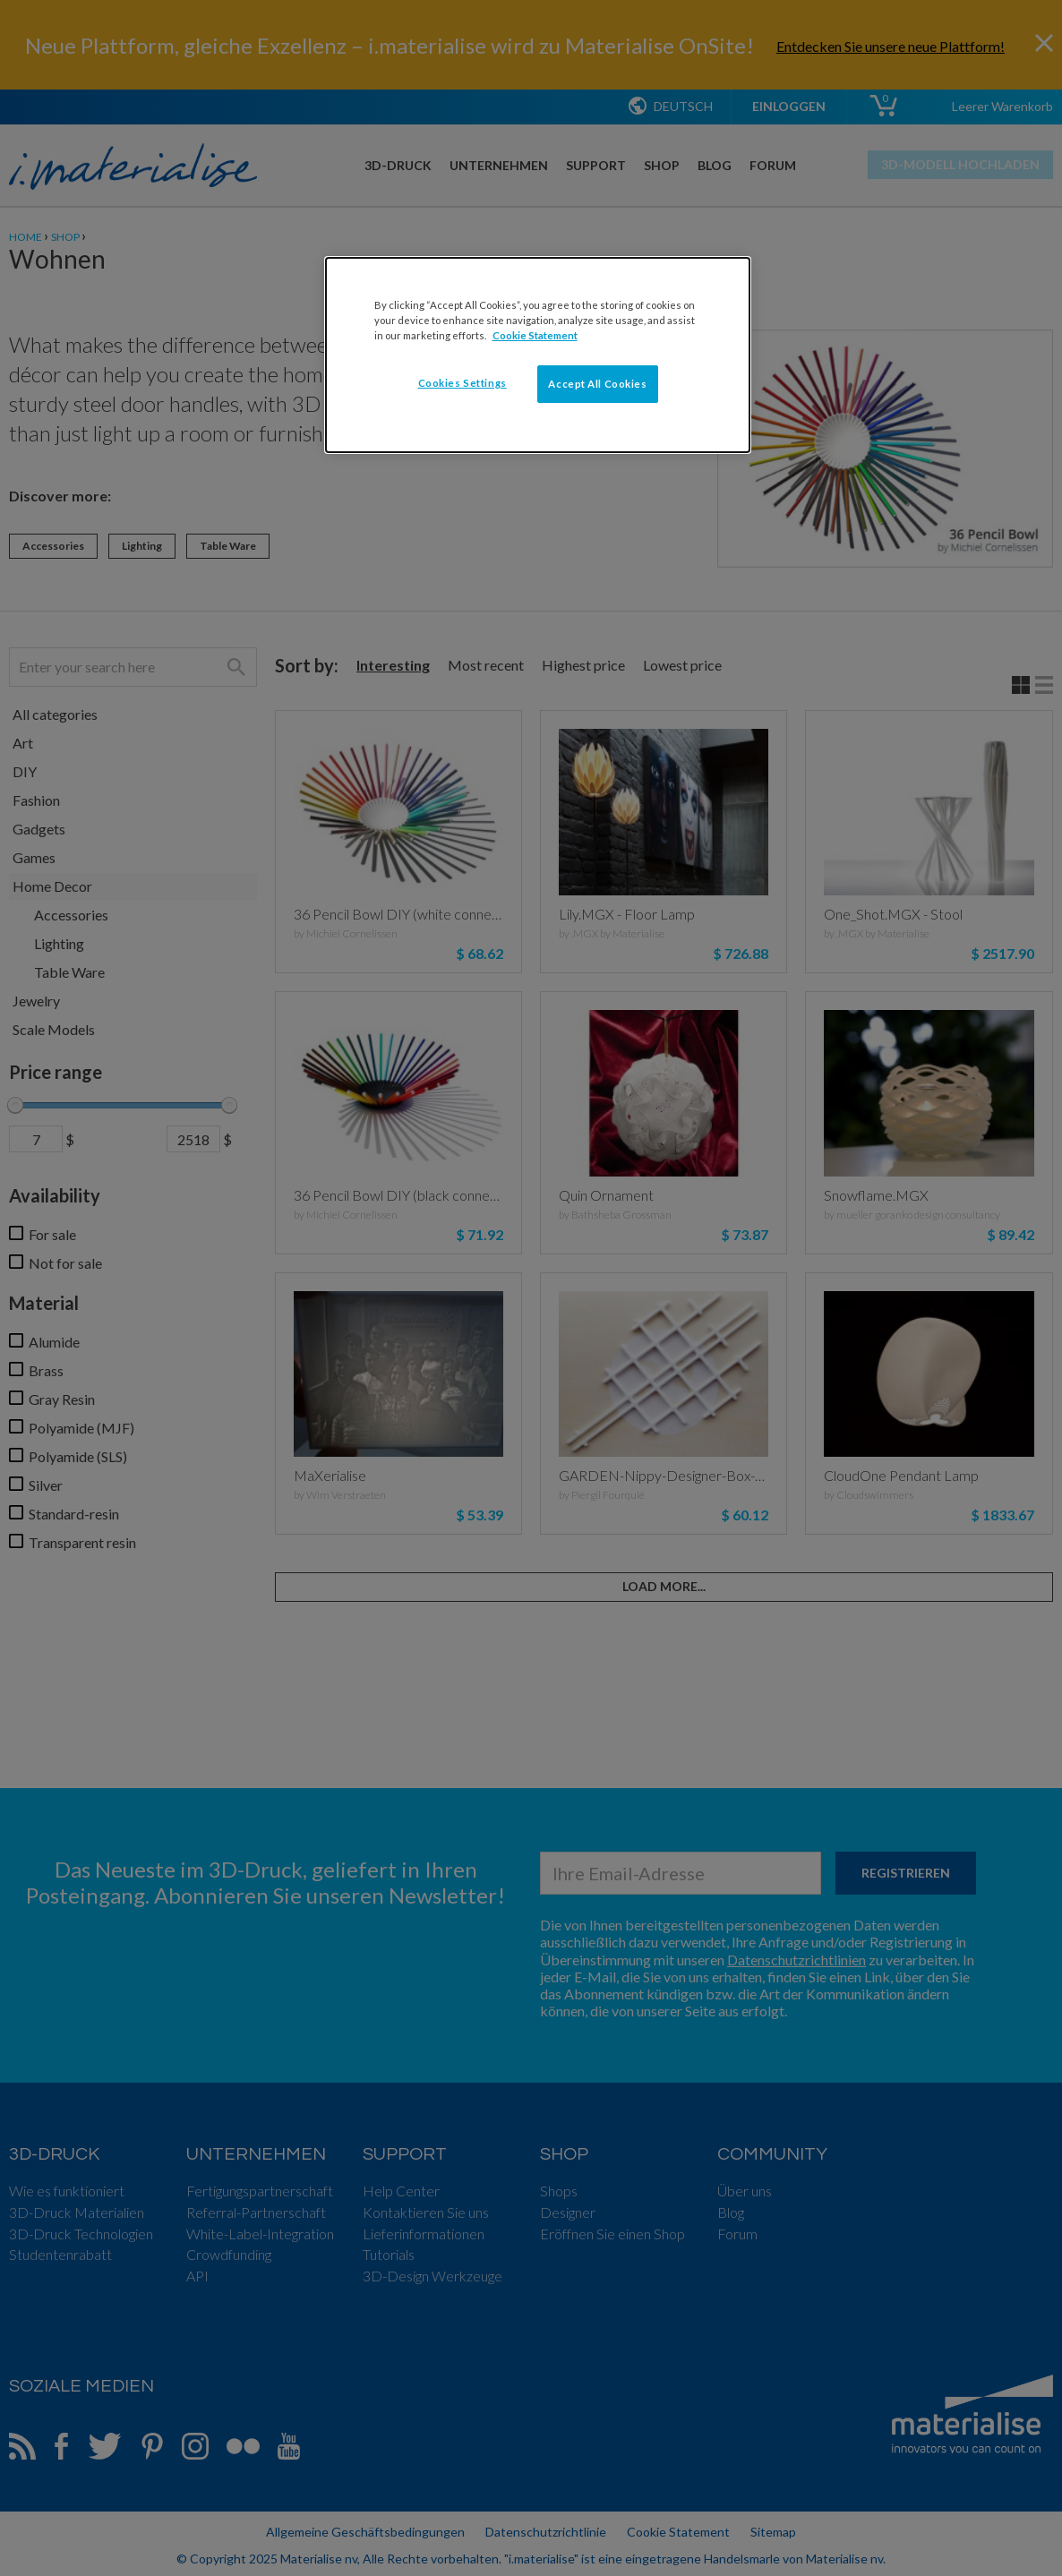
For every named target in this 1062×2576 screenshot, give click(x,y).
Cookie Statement (535, 335)
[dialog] (537, 355)
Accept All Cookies (597, 383)
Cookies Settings (462, 383)
